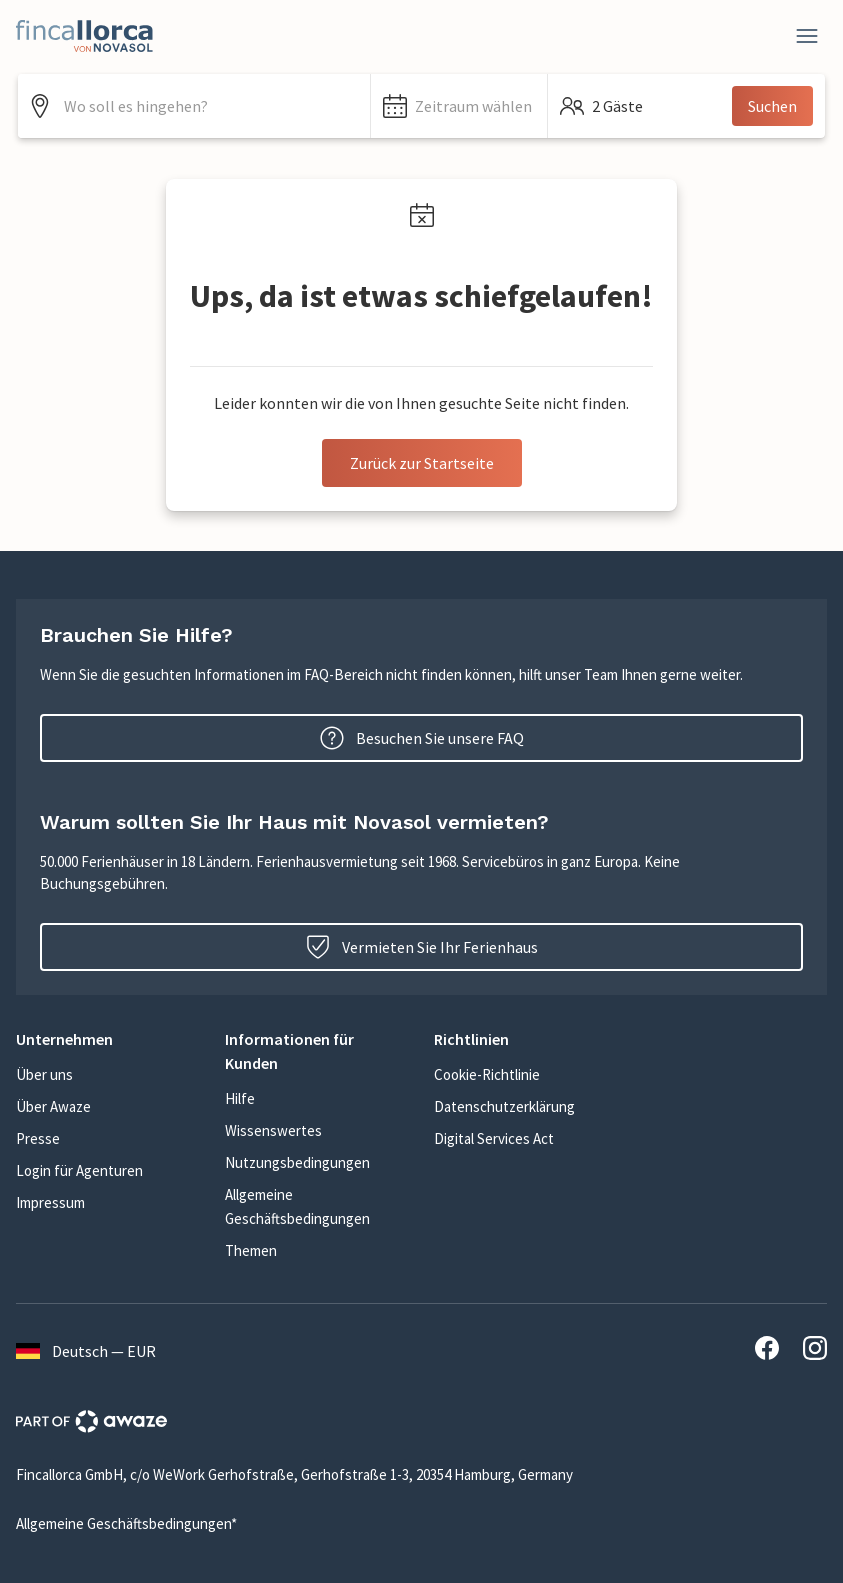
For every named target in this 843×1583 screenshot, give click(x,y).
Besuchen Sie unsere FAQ (422, 738)
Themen (251, 1250)
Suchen (772, 106)
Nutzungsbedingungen (297, 1162)
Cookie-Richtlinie (487, 1074)
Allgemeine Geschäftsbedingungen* (126, 1523)
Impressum (50, 1202)
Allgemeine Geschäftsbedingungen (297, 1206)
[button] (459, 106)
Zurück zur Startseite (422, 463)
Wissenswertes (273, 1130)
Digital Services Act (494, 1138)
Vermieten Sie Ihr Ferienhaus (422, 947)
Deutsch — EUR (86, 1351)
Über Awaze (53, 1106)
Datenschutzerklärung (504, 1106)
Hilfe (240, 1098)
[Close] (807, 36)
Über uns (44, 1074)
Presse (38, 1138)
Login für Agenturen (79, 1170)
